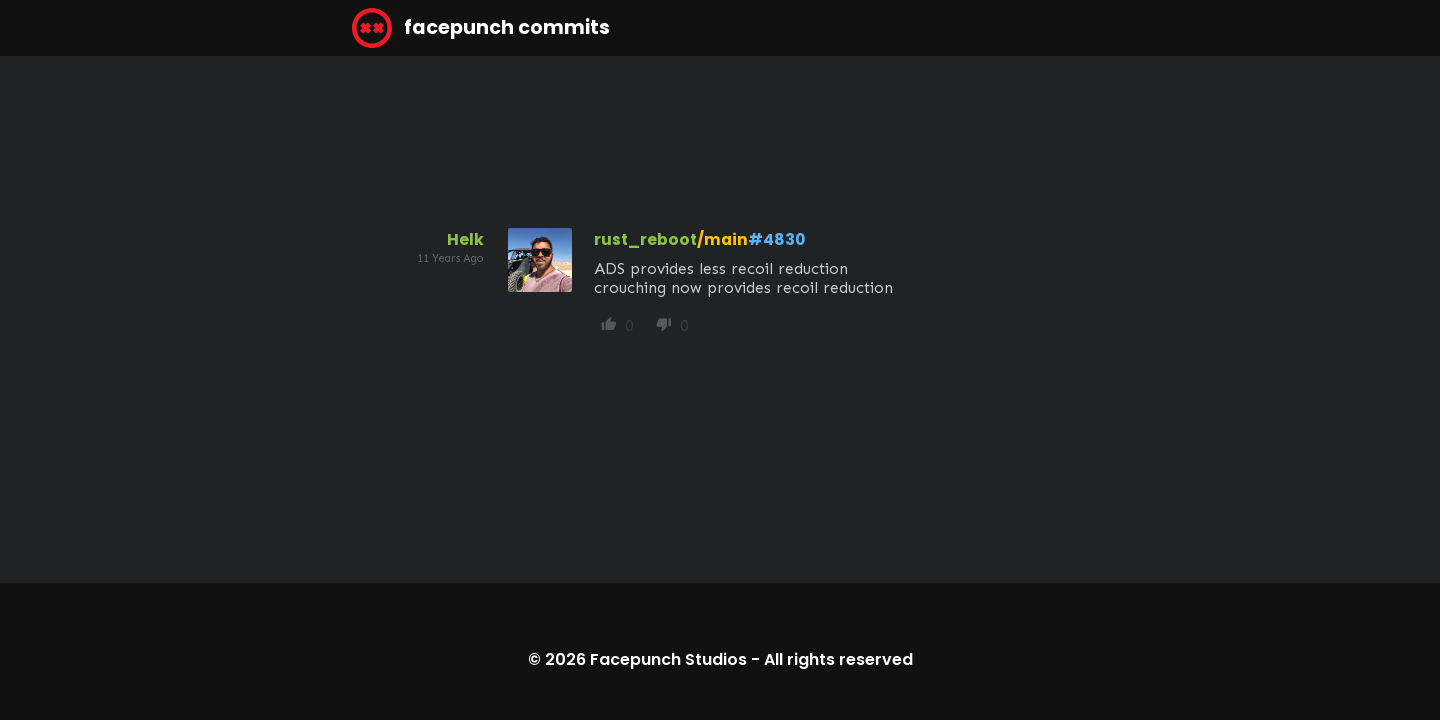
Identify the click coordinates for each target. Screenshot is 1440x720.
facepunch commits (481, 28)
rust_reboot (645, 239)
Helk (465, 239)
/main (722, 239)
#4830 (776, 239)
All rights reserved (838, 659)
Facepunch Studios (668, 659)
